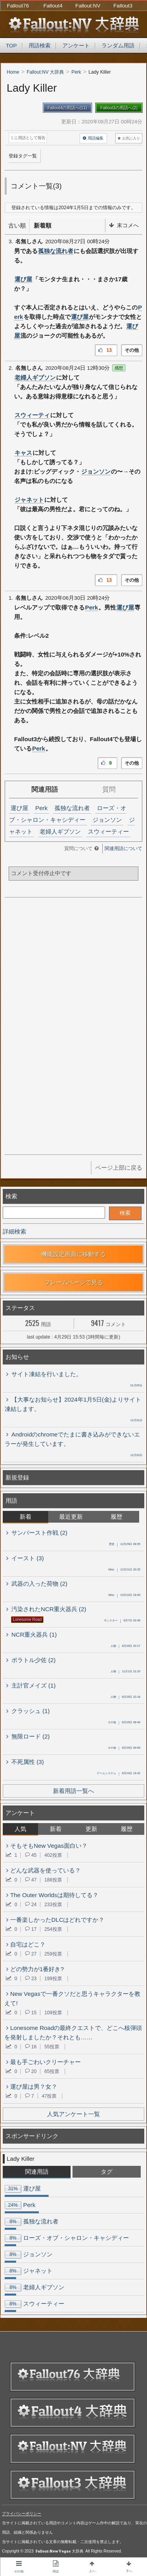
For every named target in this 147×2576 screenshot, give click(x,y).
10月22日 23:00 (124, 1595)
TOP (11, 46)
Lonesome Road (27, 1619)
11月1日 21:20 (125, 1672)
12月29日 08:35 (124, 1544)
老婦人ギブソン (35, 377)
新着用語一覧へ (73, 1790)
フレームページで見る (73, 1282)
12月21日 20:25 (124, 1570)
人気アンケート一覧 (73, 2114)
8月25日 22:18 (125, 1697)
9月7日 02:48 (122, 1621)
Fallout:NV (87, 6)
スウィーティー (108, 831)
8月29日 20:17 (125, 1646)
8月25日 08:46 (124, 1722)
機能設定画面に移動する (73, 1254)
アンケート (76, 46)
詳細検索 (14, 1231)
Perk (91, 607)
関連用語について (123, 848)
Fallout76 (18, 6)
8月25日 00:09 (124, 1748)
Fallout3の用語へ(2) (119, 107)
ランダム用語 (118, 46)
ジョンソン (96, 471)
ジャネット (29, 499)
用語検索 (40, 46)
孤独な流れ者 (55, 251)
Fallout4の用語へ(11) (67, 107)
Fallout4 (53, 6)
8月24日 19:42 (118, 1773)
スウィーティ (32, 415)
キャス (23, 452)
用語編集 (93, 138)
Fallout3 (122, 6)
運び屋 (23, 279)
